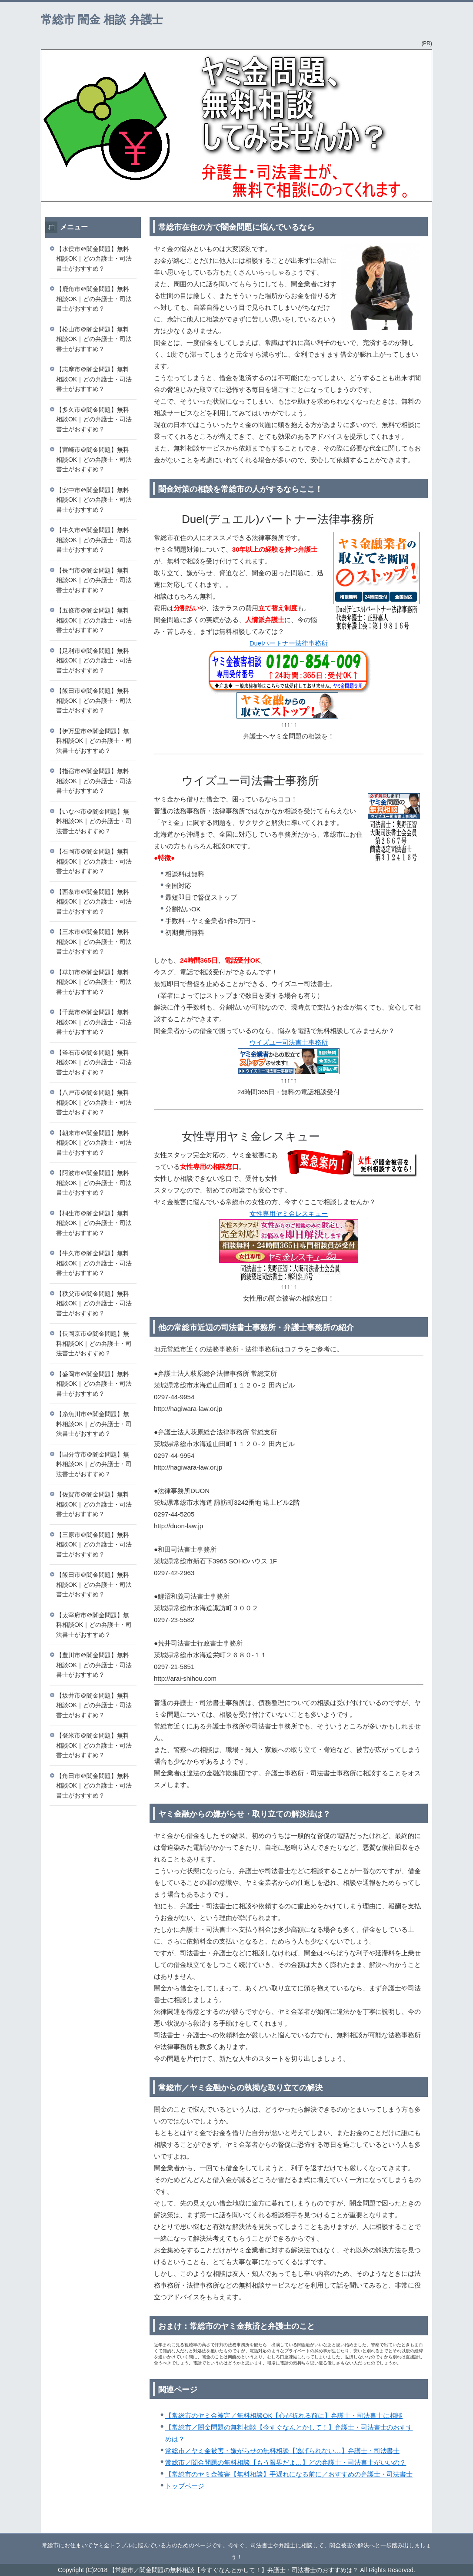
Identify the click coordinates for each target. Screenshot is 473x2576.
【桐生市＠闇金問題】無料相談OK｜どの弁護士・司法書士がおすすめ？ (94, 1223)
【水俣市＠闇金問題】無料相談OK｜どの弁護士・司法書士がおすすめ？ (94, 258)
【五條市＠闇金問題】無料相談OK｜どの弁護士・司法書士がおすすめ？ (94, 620)
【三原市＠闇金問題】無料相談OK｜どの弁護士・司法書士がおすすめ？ (94, 1544)
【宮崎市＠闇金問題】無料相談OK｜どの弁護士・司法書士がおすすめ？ (94, 459)
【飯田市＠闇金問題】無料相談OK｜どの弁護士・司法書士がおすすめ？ (94, 700)
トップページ (184, 2486)
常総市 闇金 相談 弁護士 (102, 19)
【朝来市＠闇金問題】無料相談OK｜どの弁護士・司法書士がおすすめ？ (94, 1142)
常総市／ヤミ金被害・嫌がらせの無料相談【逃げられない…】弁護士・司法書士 (282, 2450)
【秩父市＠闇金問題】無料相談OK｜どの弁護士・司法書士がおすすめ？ (94, 1303)
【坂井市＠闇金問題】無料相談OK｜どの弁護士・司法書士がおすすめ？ (94, 1705)
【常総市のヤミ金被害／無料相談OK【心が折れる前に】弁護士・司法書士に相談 (284, 2415)
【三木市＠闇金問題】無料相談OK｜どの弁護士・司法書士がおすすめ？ (94, 941)
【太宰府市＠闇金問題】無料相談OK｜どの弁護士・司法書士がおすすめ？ (94, 1625)
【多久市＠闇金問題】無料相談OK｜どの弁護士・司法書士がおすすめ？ (94, 419)
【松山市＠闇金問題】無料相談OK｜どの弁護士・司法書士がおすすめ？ (94, 339)
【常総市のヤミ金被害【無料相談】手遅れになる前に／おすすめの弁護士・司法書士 (289, 2474)
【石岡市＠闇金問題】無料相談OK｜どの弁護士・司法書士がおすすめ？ (94, 861)
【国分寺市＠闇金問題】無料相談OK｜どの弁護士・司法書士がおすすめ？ (94, 1464)
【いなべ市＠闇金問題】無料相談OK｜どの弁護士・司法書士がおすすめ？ (94, 821)
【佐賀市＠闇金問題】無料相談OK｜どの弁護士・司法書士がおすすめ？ (94, 1504)
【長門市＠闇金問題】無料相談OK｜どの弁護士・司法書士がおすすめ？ (94, 580)
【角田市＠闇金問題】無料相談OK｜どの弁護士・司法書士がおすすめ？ (94, 1785)
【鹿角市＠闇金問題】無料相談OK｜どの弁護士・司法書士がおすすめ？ (94, 298)
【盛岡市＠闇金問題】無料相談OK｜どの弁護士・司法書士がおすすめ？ (94, 1384)
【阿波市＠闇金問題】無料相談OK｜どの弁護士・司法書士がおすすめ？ (94, 1182)
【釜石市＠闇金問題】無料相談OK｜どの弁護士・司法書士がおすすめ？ (94, 1062)
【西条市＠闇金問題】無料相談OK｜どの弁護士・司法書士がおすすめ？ (94, 901)
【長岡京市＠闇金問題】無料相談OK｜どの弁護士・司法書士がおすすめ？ (94, 1343)
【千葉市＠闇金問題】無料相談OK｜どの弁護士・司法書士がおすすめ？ (94, 1022)
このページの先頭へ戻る (406, 2528)
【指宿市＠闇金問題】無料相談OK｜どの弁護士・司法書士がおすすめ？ (94, 781)
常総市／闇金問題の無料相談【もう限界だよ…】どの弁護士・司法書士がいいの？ (285, 2462)
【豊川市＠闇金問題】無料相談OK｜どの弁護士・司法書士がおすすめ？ (94, 1665)
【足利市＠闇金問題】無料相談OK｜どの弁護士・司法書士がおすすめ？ (94, 660)
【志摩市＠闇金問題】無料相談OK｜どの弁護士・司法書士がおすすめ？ (94, 379)
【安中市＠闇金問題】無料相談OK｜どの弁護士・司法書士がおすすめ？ (94, 500)
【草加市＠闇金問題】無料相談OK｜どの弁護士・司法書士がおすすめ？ (94, 982)
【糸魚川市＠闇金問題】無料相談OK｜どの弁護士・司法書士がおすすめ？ (94, 1424)
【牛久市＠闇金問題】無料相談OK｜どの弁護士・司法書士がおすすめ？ (94, 539)
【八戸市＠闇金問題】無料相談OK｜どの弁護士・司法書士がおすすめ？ (94, 1102)
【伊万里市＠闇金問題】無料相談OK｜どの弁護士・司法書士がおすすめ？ (94, 741)
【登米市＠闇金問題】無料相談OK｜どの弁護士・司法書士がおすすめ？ (94, 1745)
